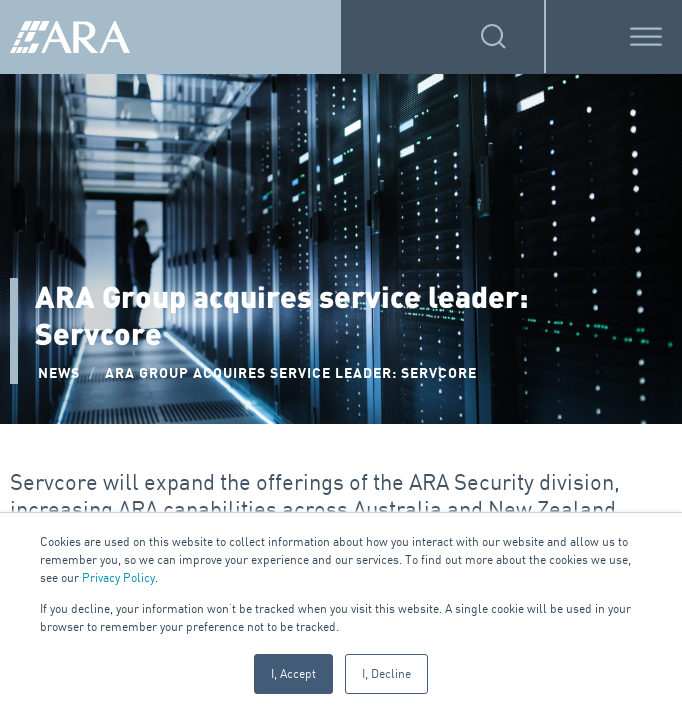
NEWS (59, 373)
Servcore (54, 482)
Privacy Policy (118, 577)
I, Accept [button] (293, 673)
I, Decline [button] (386, 673)
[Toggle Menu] (646, 36)
